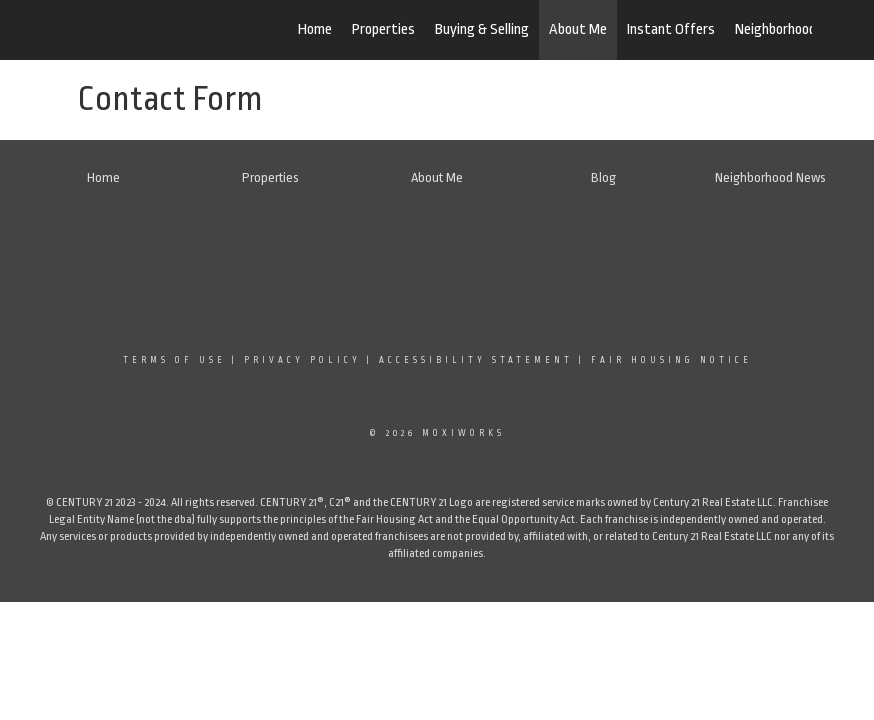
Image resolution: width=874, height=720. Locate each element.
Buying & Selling (482, 29)
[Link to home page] (167, 30)
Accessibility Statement (476, 360)
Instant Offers (671, 29)
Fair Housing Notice (671, 360)
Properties (383, 29)
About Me (578, 29)
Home (315, 29)
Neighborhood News (794, 29)
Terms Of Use (174, 360)
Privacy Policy (302, 360)
